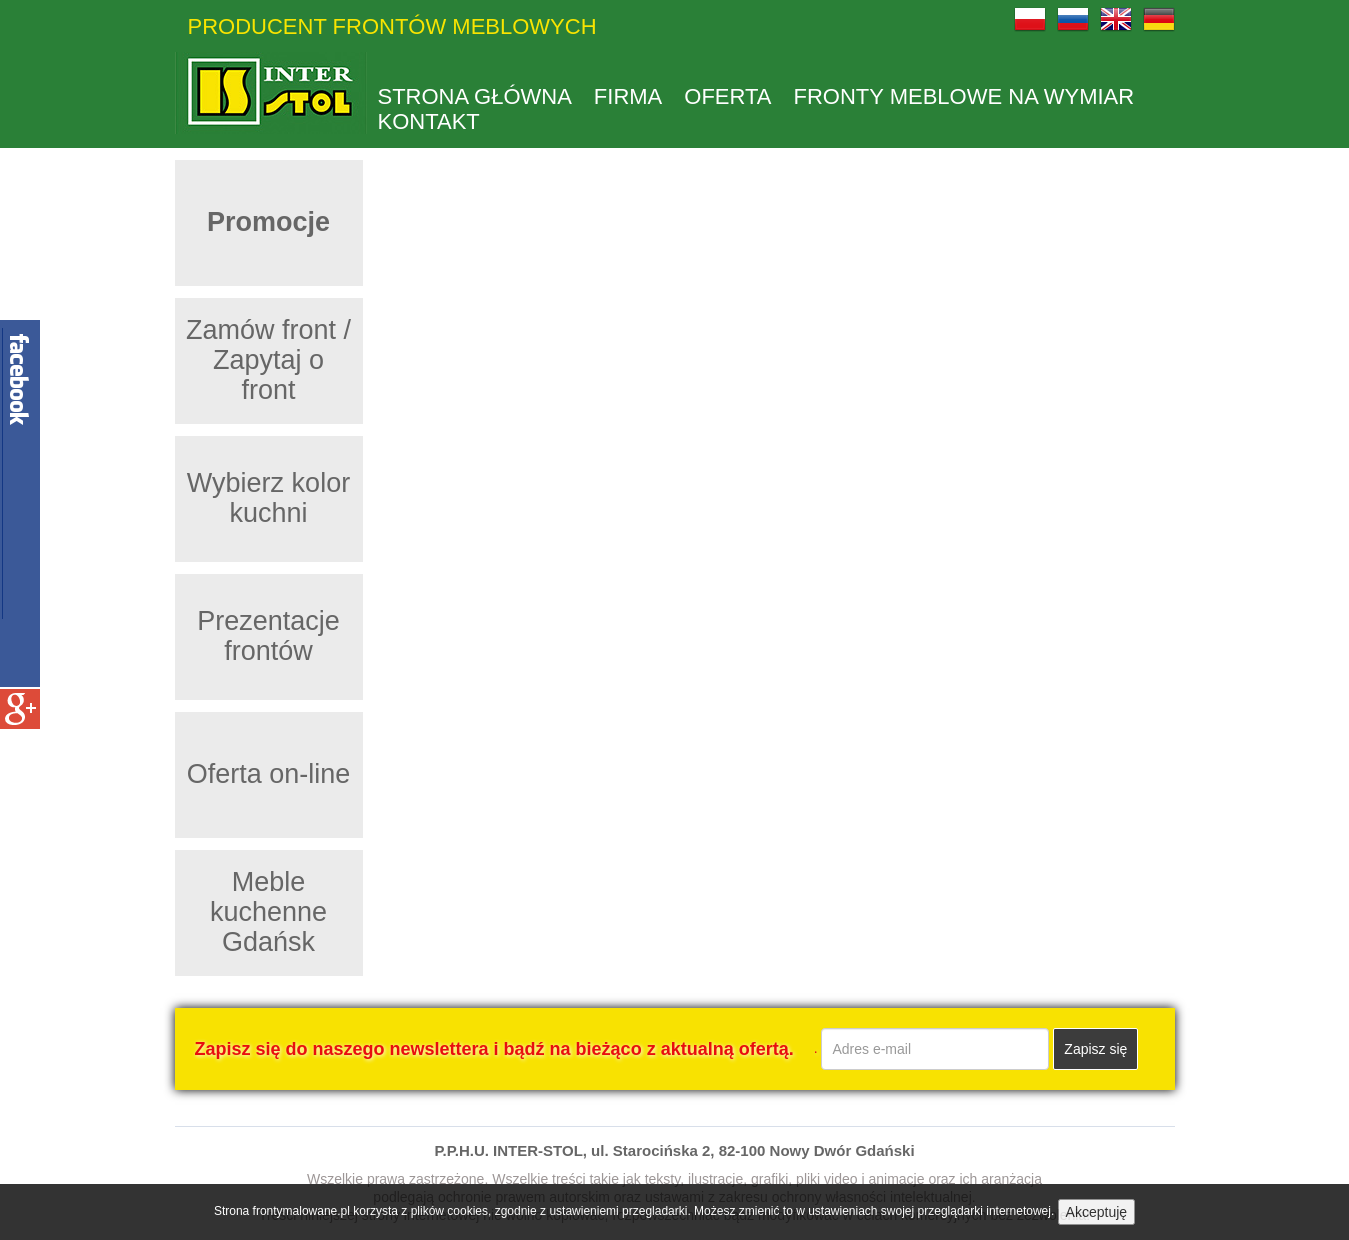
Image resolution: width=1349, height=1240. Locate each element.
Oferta (727, 97)
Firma (628, 97)
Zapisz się (1095, 1049)
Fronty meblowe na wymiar (964, 97)
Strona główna (475, 97)
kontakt (429, 122)
